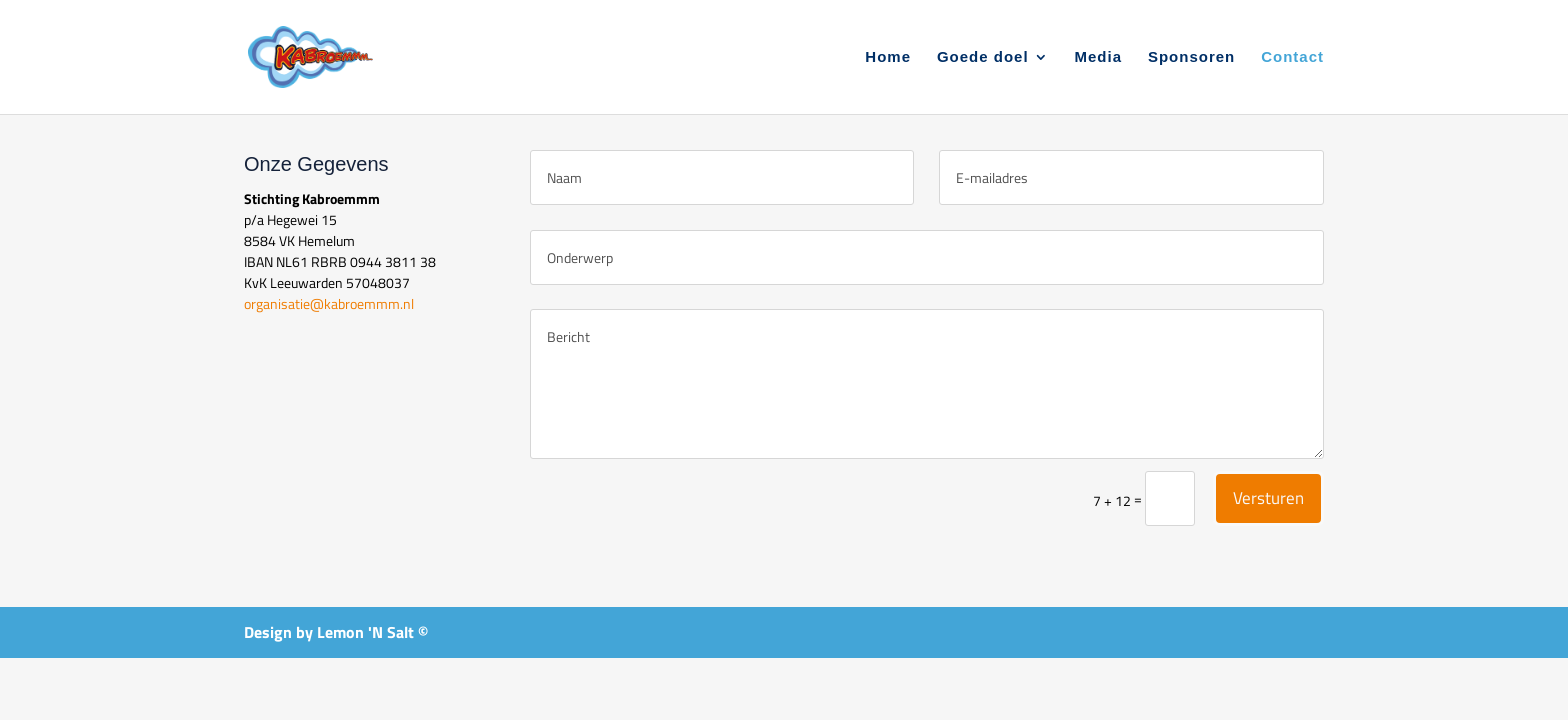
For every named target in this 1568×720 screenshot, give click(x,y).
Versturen (1268, 498)
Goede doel (983, 57)
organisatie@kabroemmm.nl (329, 303)
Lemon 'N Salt (365, 632)
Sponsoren (1191, 57)
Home (888, 57)
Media (1099, 57)
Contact (1292, 57)
